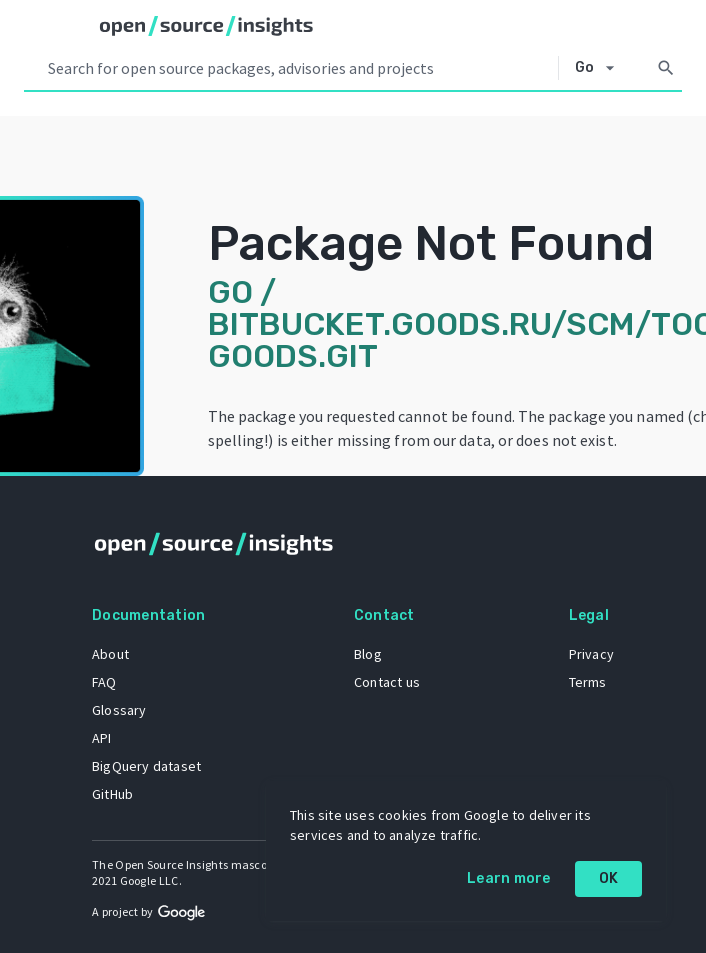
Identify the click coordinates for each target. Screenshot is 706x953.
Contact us (387, 682)
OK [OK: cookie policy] (609, 878)
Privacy (591, 654)
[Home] (206, 26)
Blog (368, 654)
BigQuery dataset (146, 766)
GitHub (112, 794)
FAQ (104, 682)
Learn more (509, 878)
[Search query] (299, 68)
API (102, 738)
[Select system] (600, 68)
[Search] (666, 68)
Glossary (119, 710)
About (110, 654)
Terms (588, 682)
